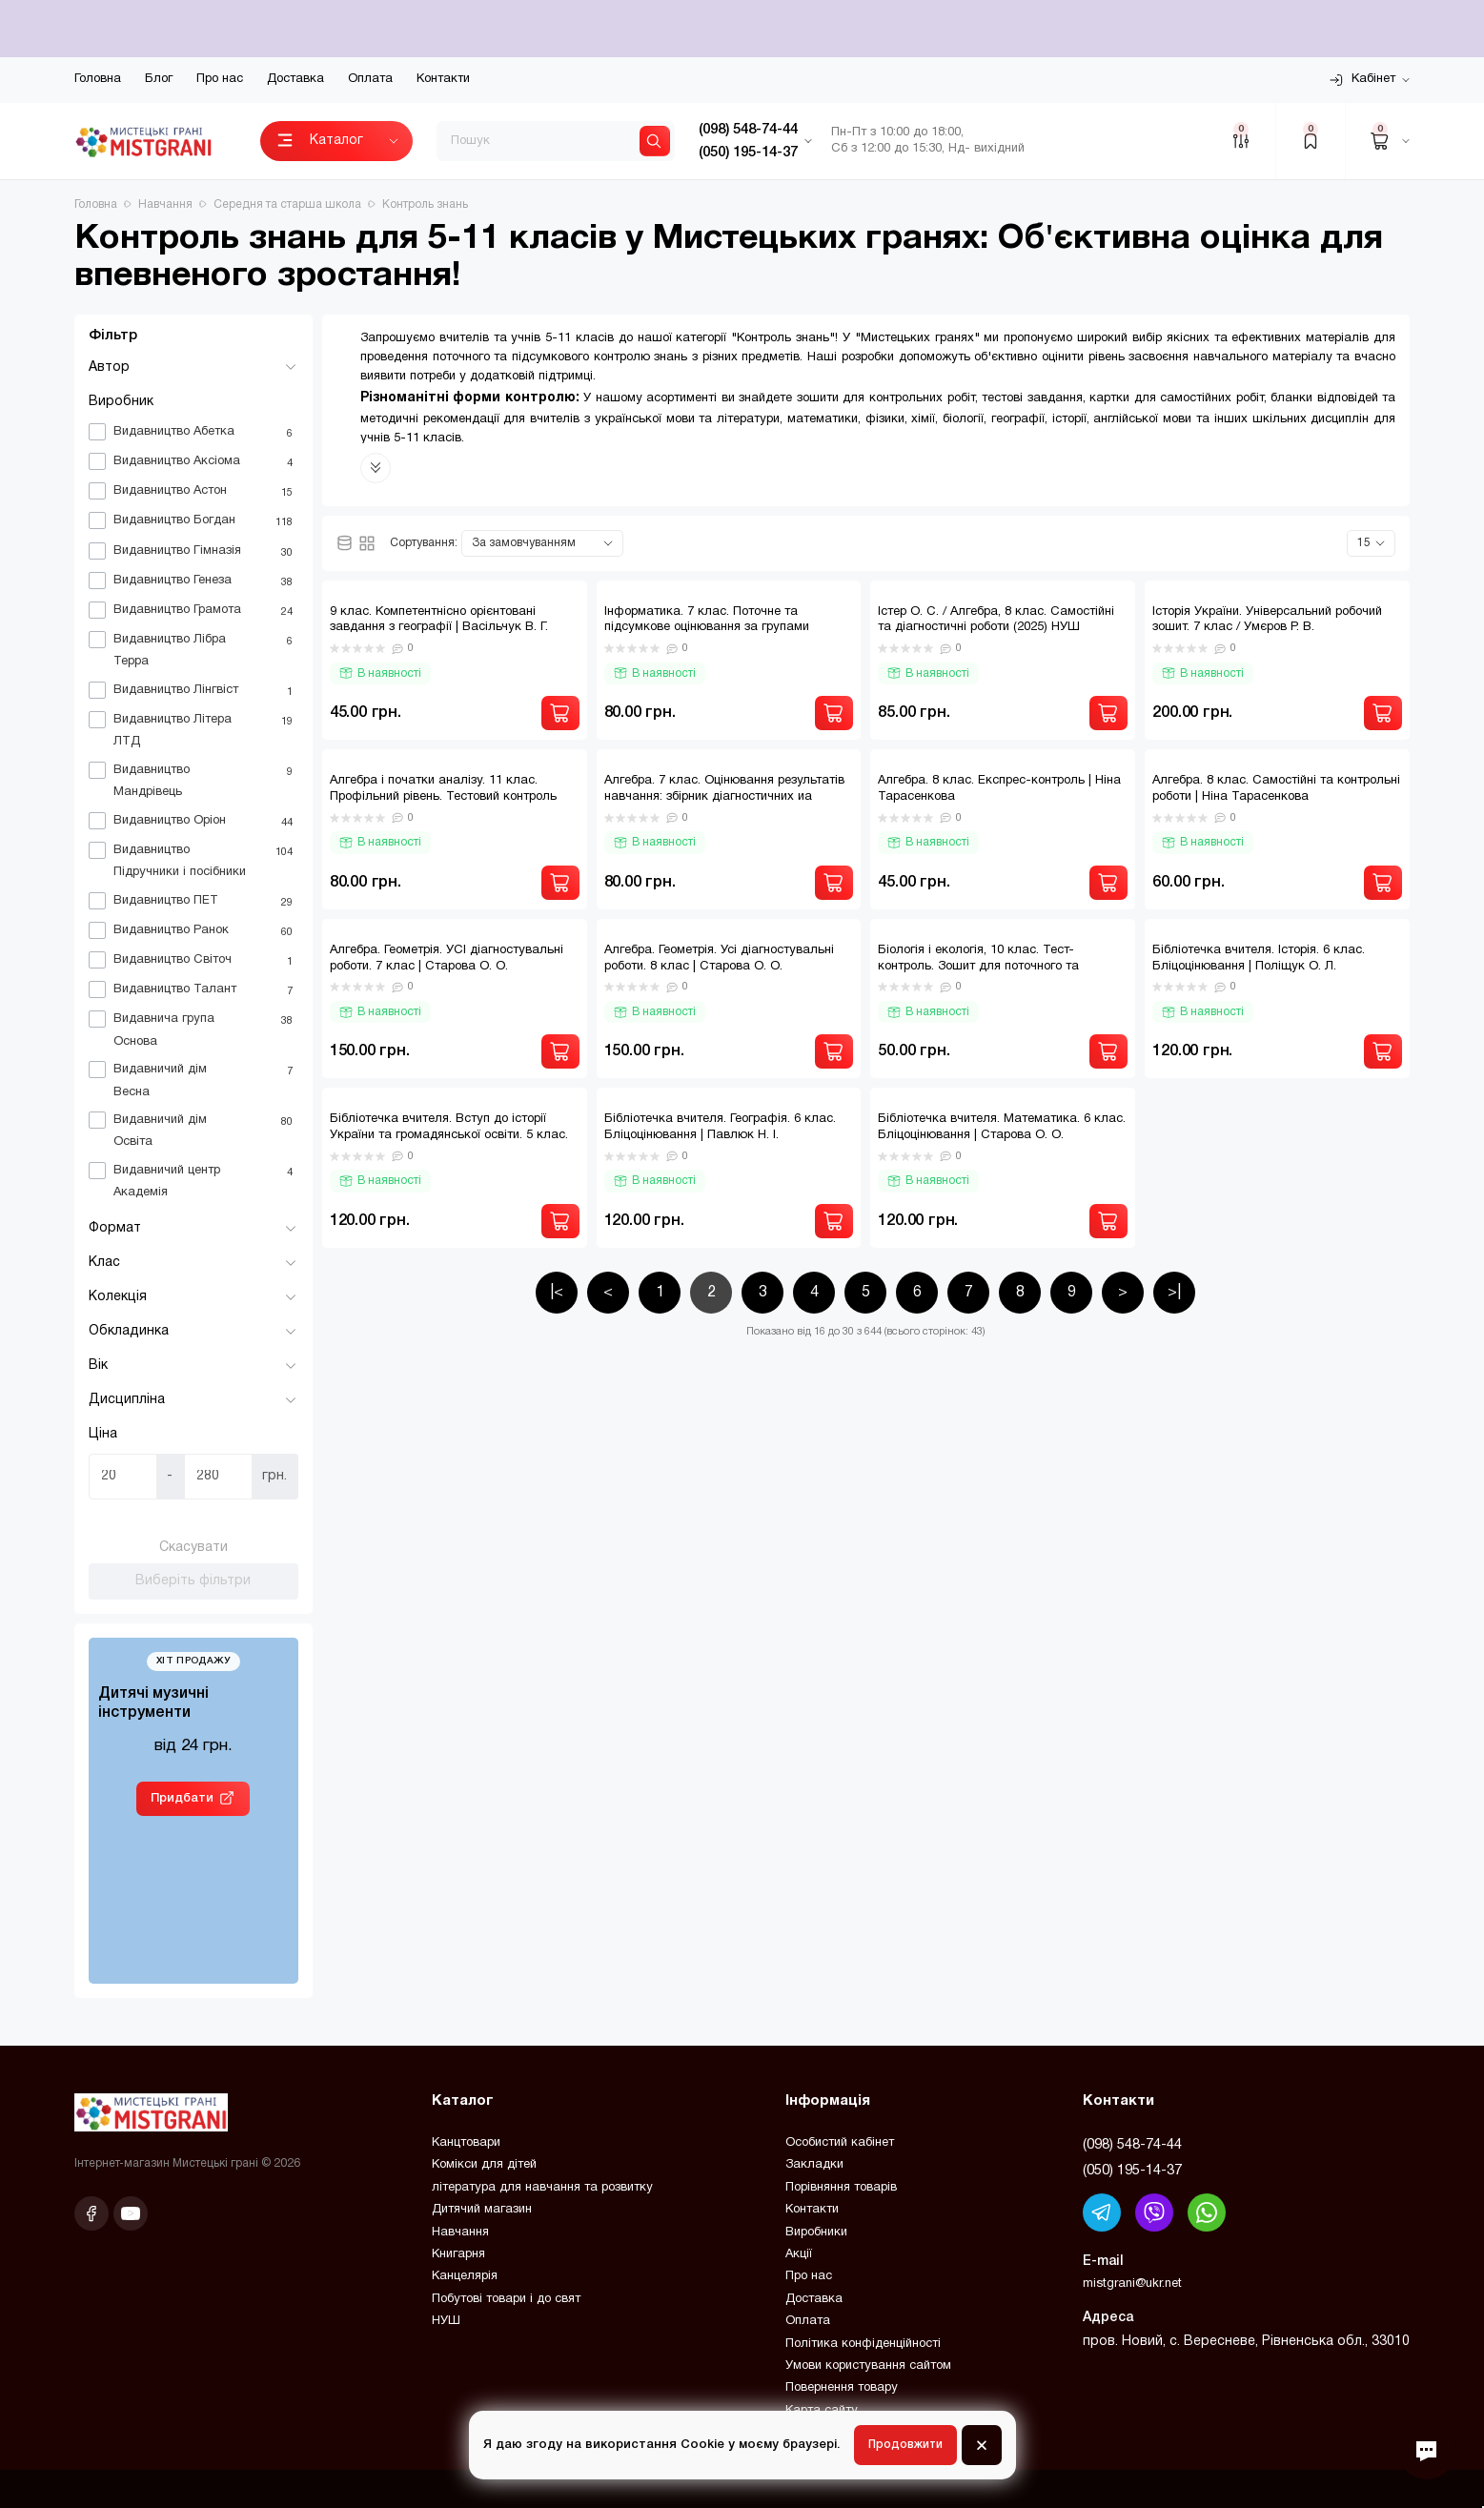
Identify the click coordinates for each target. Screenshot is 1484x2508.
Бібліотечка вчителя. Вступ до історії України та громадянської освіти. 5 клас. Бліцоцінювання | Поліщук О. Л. (449, 1135)
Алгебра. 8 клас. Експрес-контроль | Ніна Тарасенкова (999, 789)
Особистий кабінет (839, 2143)
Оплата (370, 79)
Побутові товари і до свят (506, 2299)
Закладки (814, 2165)
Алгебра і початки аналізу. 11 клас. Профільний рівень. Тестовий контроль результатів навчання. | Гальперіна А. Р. (444, 797)
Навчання (460, 2232)
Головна (97, 79)
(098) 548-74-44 (1132, 2144)
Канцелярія (465, 2276)
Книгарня (458, 2254)
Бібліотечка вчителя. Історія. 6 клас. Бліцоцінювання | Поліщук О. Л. (1258, 958)
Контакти (443, 79)
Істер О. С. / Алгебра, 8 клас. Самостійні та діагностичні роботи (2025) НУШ (996, 620)
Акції (798, 2254)
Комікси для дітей (484, 2165)
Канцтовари (466, 2143)
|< (556, 1292)
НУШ (446, 2321)
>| (1174, 1292)
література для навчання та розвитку (542, 2187)
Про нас (219, 79)
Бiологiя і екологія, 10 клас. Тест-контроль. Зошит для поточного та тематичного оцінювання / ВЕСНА (978, 967)
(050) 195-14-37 (1132, 2170)
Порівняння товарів (841, 2187)
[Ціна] (123, 1476)
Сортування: (423, 543)
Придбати (182, 1798)
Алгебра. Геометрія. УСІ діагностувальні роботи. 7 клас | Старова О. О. (446, 958)
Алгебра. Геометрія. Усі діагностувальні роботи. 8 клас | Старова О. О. (719, 958)
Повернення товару (841, 2388)
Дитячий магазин (482, 2209)
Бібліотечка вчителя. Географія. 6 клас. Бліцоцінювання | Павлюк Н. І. (720, 1127)
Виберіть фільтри (193, 1581)
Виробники (816, 2232)
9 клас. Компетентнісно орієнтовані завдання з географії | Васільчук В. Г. (439, 620)
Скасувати (193, 1547)
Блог (159, 79)
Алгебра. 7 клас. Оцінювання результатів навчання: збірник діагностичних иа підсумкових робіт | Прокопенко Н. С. (724, 797)
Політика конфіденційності (863, 2344)
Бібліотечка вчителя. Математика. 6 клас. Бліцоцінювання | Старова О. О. (1002, 1127)
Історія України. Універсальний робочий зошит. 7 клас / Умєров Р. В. (1267, 620)
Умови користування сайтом (868, 2366)
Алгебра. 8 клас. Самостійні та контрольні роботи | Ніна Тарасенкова (1276, 789)
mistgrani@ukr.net (1132, 2284)
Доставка (295, 79)
